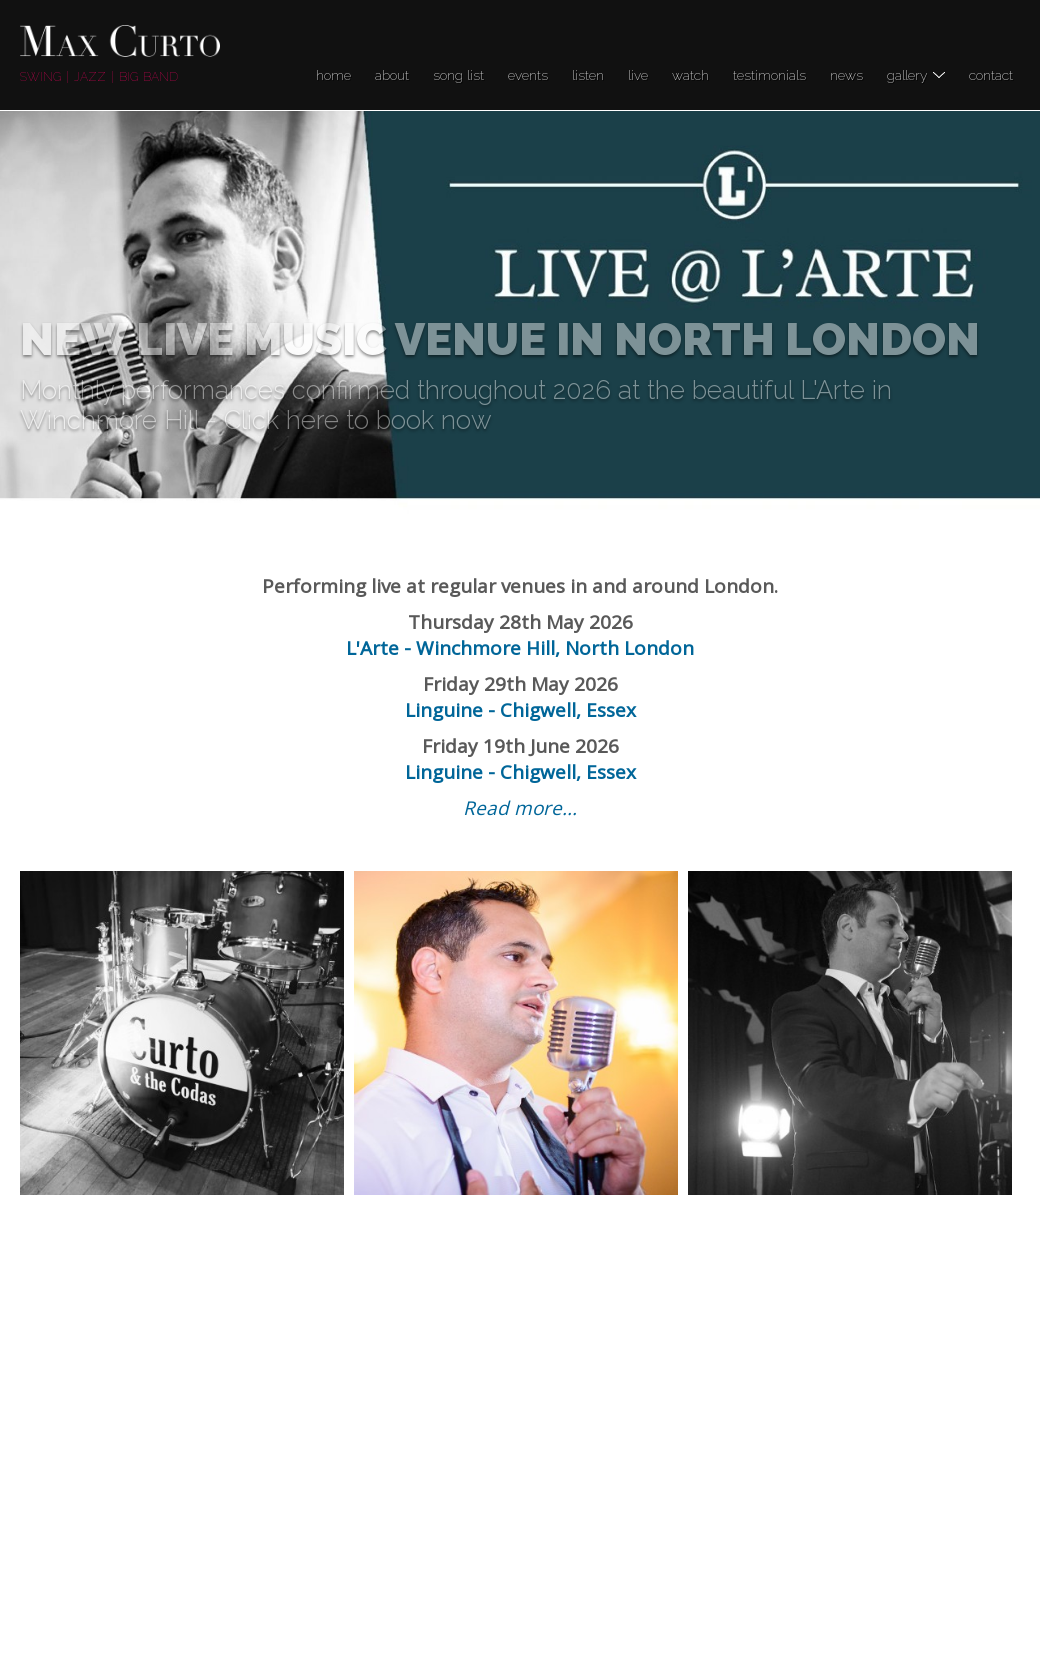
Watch (690, 75)
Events (528, 75)
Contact (991, 75)
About (392, 75)
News (846, 75)
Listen (588, 75)
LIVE (638, 75)
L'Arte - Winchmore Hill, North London (520, 648)
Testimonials (769, 75)
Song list (458, 75)
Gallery (916, 75)
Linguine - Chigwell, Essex (520, 710)
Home (333, 75)
